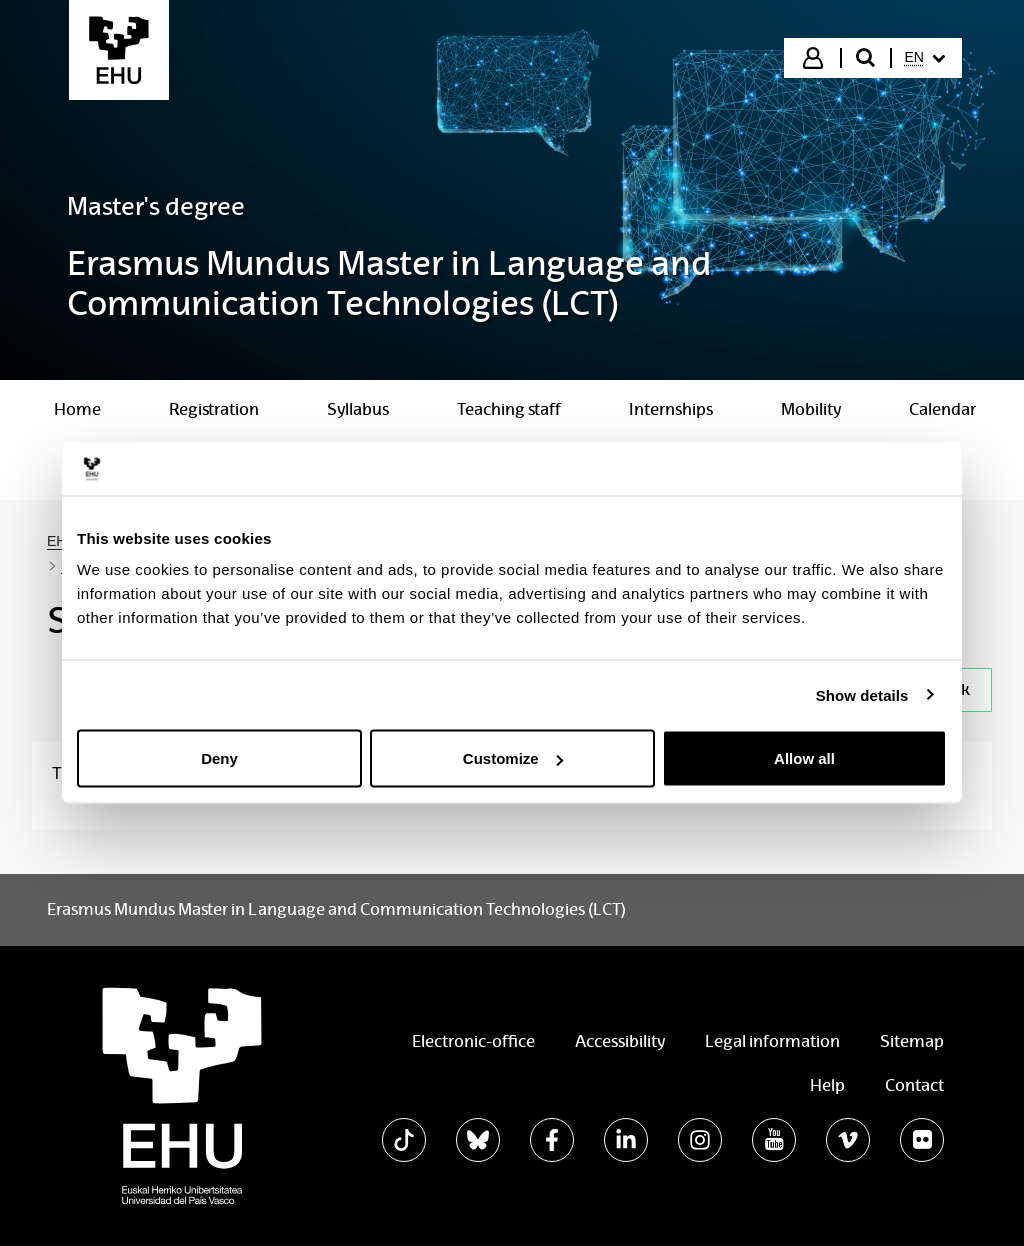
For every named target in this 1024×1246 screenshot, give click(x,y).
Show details (862, 694)
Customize (513, 758)
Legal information (772, 1041)
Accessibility (620, 1041)
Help (827, 1085)
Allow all (804, 758)
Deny (219, 758)
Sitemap (912, 1041)
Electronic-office (473, 1041)
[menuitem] (925, 58)
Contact (914, 1085)
